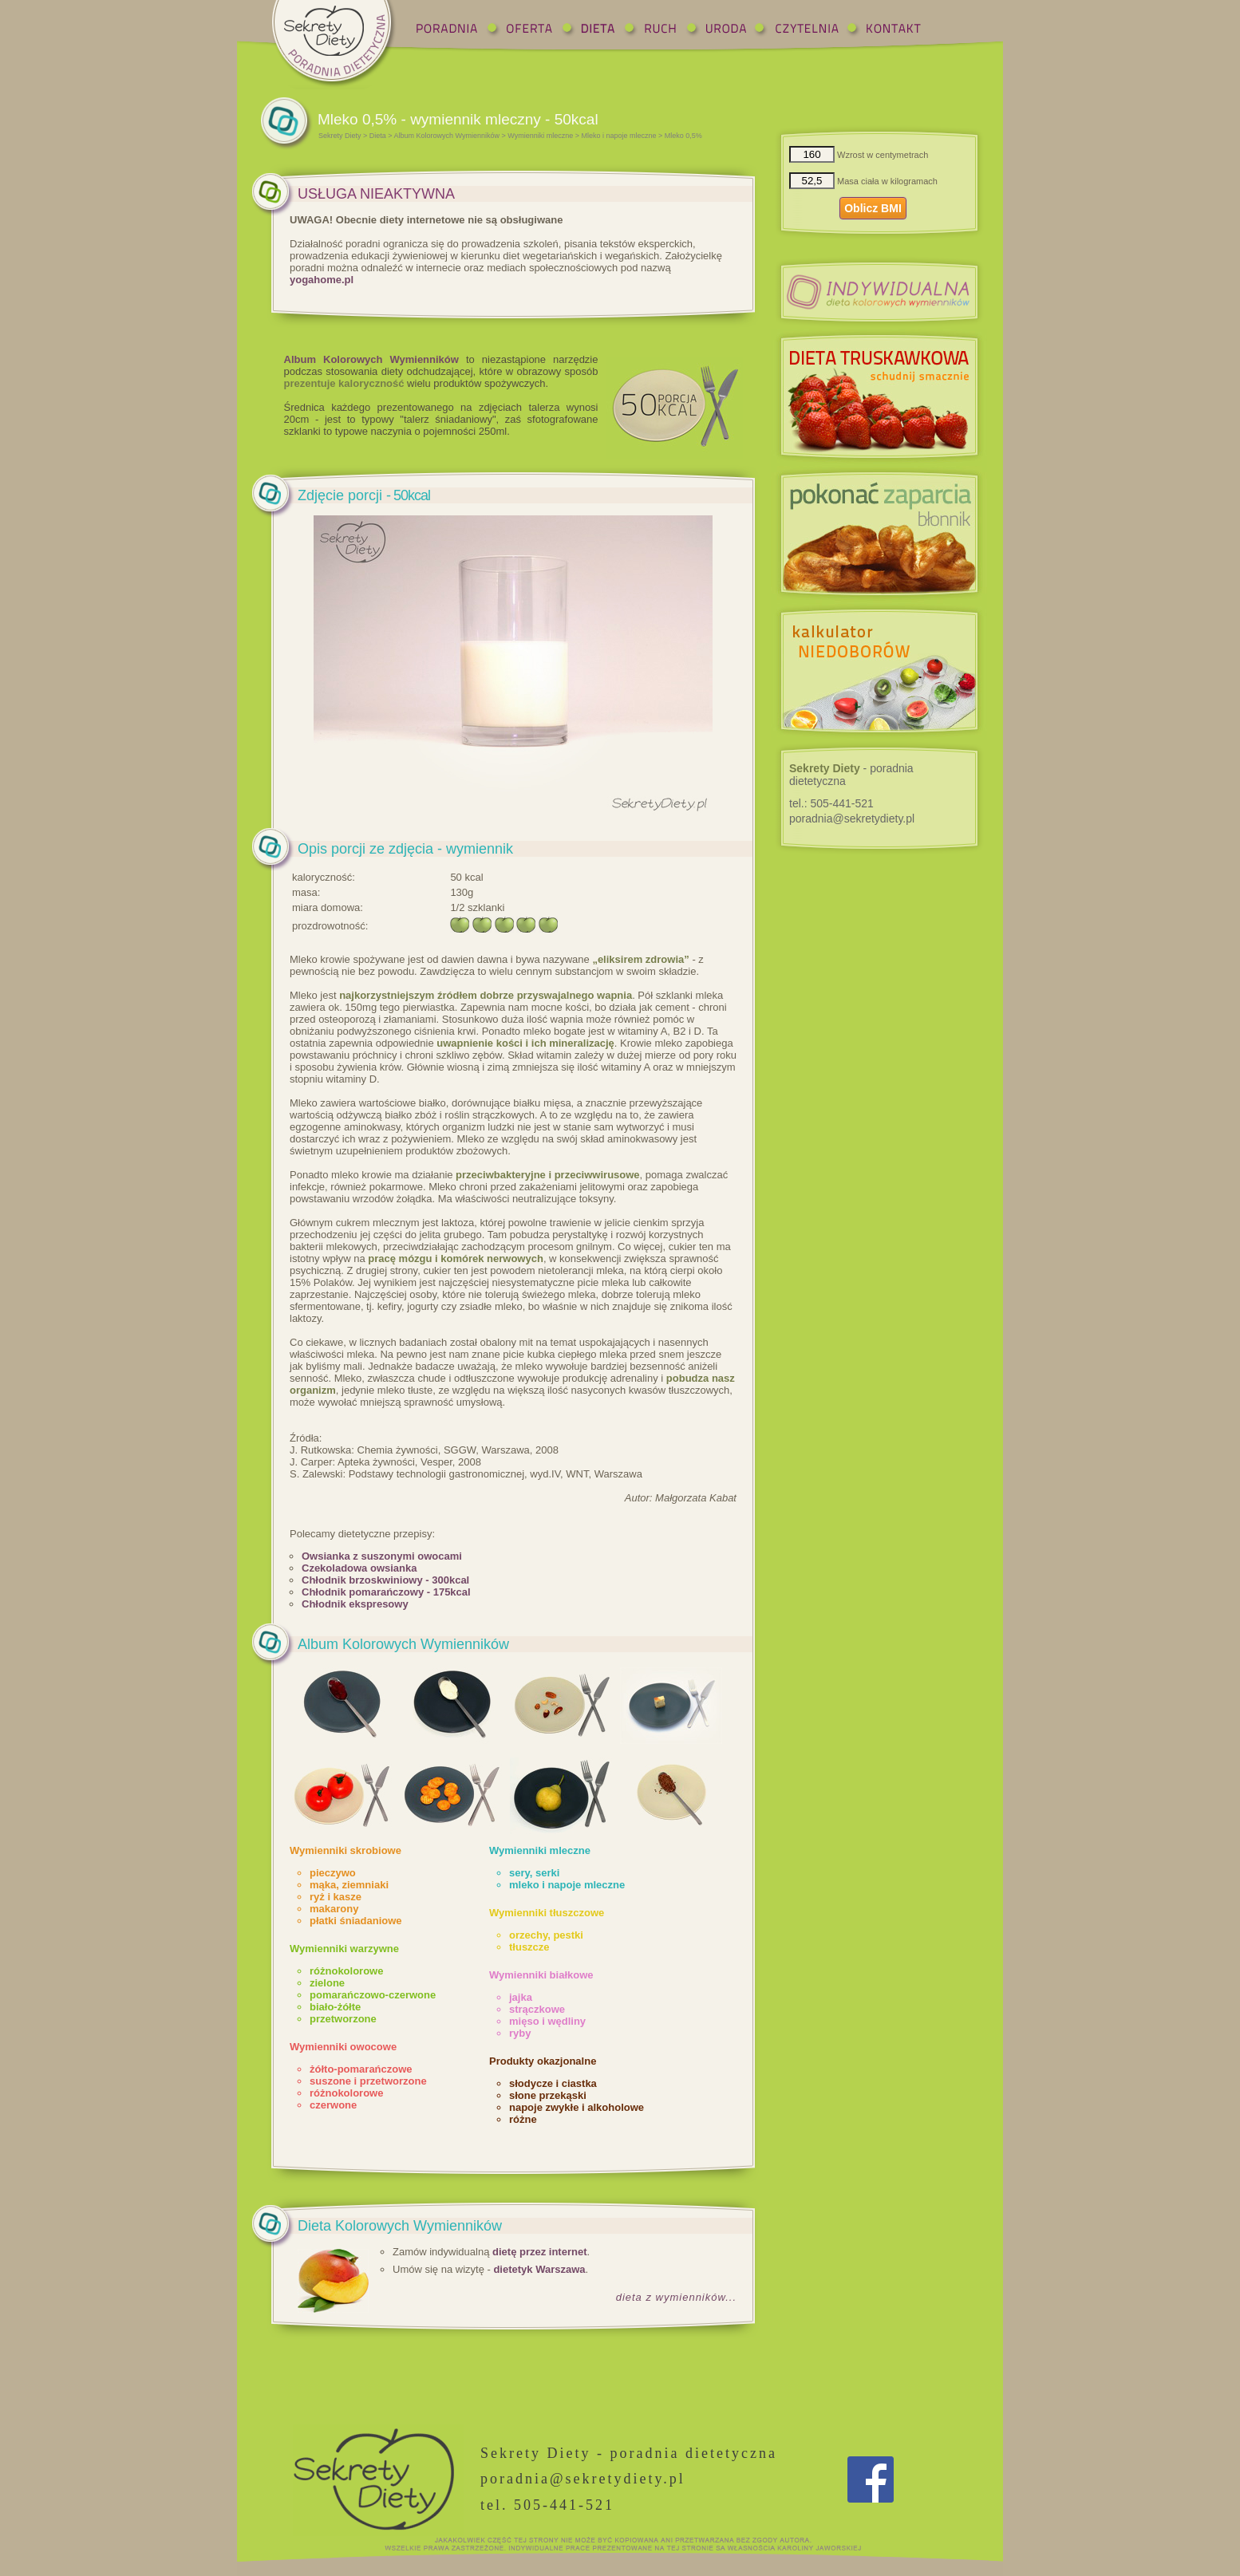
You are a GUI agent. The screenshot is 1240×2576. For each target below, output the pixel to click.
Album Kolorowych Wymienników (447, 136)
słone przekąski (547, 2095)
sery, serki (534, 1873)
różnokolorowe (346, 1971)
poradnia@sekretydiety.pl (851, 818)
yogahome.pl (321, 280)
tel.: (831, 803)
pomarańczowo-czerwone (373, 1995)
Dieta (377, 136)
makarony (334, 1909)
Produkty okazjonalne (542, 2061)
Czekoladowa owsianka (359, 1568)
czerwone (333, 2105)
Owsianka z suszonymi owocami (382, 1556)
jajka (520, 1997)
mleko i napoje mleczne (567, 1885)
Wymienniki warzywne (344, 1949)
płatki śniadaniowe (356, 1921)
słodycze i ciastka (553, 2083)
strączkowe (537, 2009)
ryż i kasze (335, 1897)
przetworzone (343, 2019)
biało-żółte (335, 2007)
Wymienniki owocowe (343, 2047)
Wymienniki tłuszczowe (546, 1913)
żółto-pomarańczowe (361, 2069)
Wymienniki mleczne (540, 136)
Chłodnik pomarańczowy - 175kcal (386, 1592)
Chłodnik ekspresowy (355, 1604)
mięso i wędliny (547, 2021)
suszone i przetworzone (368, 2081)
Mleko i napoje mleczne (619, 136)
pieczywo (333, 1873)
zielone (327, 1983)
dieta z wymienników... (676, 2297)
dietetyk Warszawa (539, 2269)
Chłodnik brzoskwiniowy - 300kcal (385, 1580)
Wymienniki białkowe (541, 1975)
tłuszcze (529, 1947)
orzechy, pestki (546, 1935)
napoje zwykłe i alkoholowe (576, 2107)
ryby (520, 2033)
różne (523, 2119)
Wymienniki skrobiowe (345, 1850)
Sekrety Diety (339, 136)
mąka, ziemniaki (349, 1885)
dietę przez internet (539, 2252)
